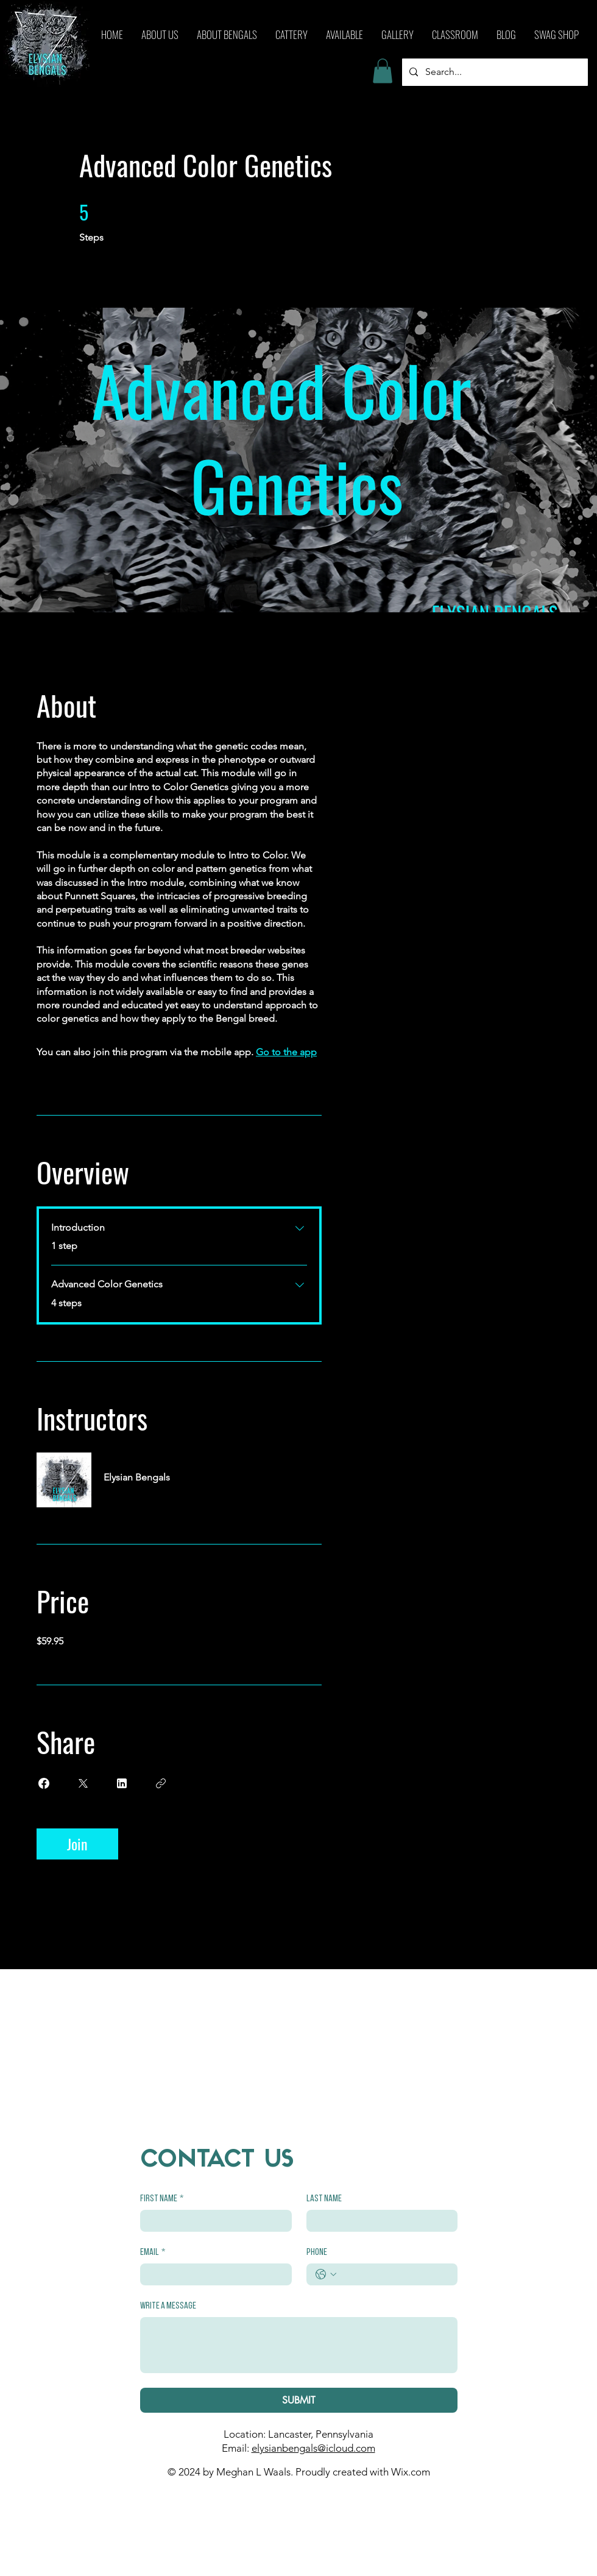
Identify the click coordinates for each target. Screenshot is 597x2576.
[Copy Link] (161, 1783)
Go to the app (286, 1052)
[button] (382, 70)
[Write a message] (298, 2345)
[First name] (212, 2221)
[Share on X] (83, 1783)
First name (161, 2199)
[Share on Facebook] (44, 1783)
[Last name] (378, 2221)
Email (152, 2252)
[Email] (212, 2274)
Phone (316, 2252)
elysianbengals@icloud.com (313, 2448)
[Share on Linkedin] (122, 1783)
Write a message (168, 2306)
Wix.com (410, 2472)
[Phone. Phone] (394, 2274)
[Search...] (493, 72)
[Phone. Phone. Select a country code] (326, 2274)
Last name (324, 2199)
